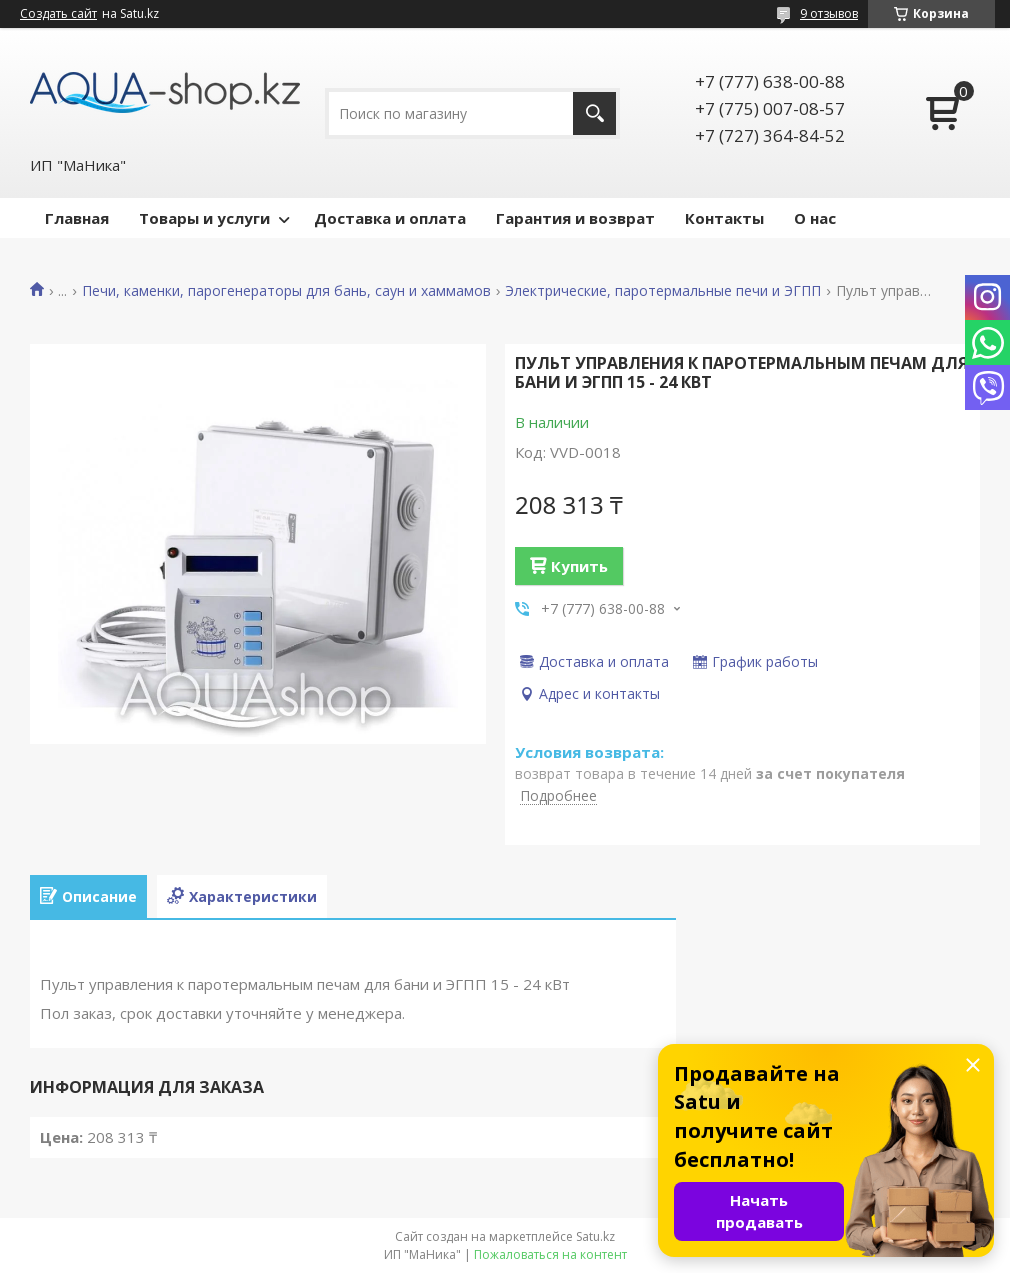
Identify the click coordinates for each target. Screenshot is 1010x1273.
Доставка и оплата (390, 218)
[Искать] (594, 113)
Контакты (724, 218)
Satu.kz (595, 1236)
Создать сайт (58, 14)
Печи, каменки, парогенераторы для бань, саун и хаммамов (286, 291)
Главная (77, 218)
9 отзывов (829, 13)
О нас (815, 218)
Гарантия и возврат (575, 218)
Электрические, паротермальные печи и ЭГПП (663, 291)
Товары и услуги (204, 218)
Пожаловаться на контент (550, 1254)
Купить (579, 566)
